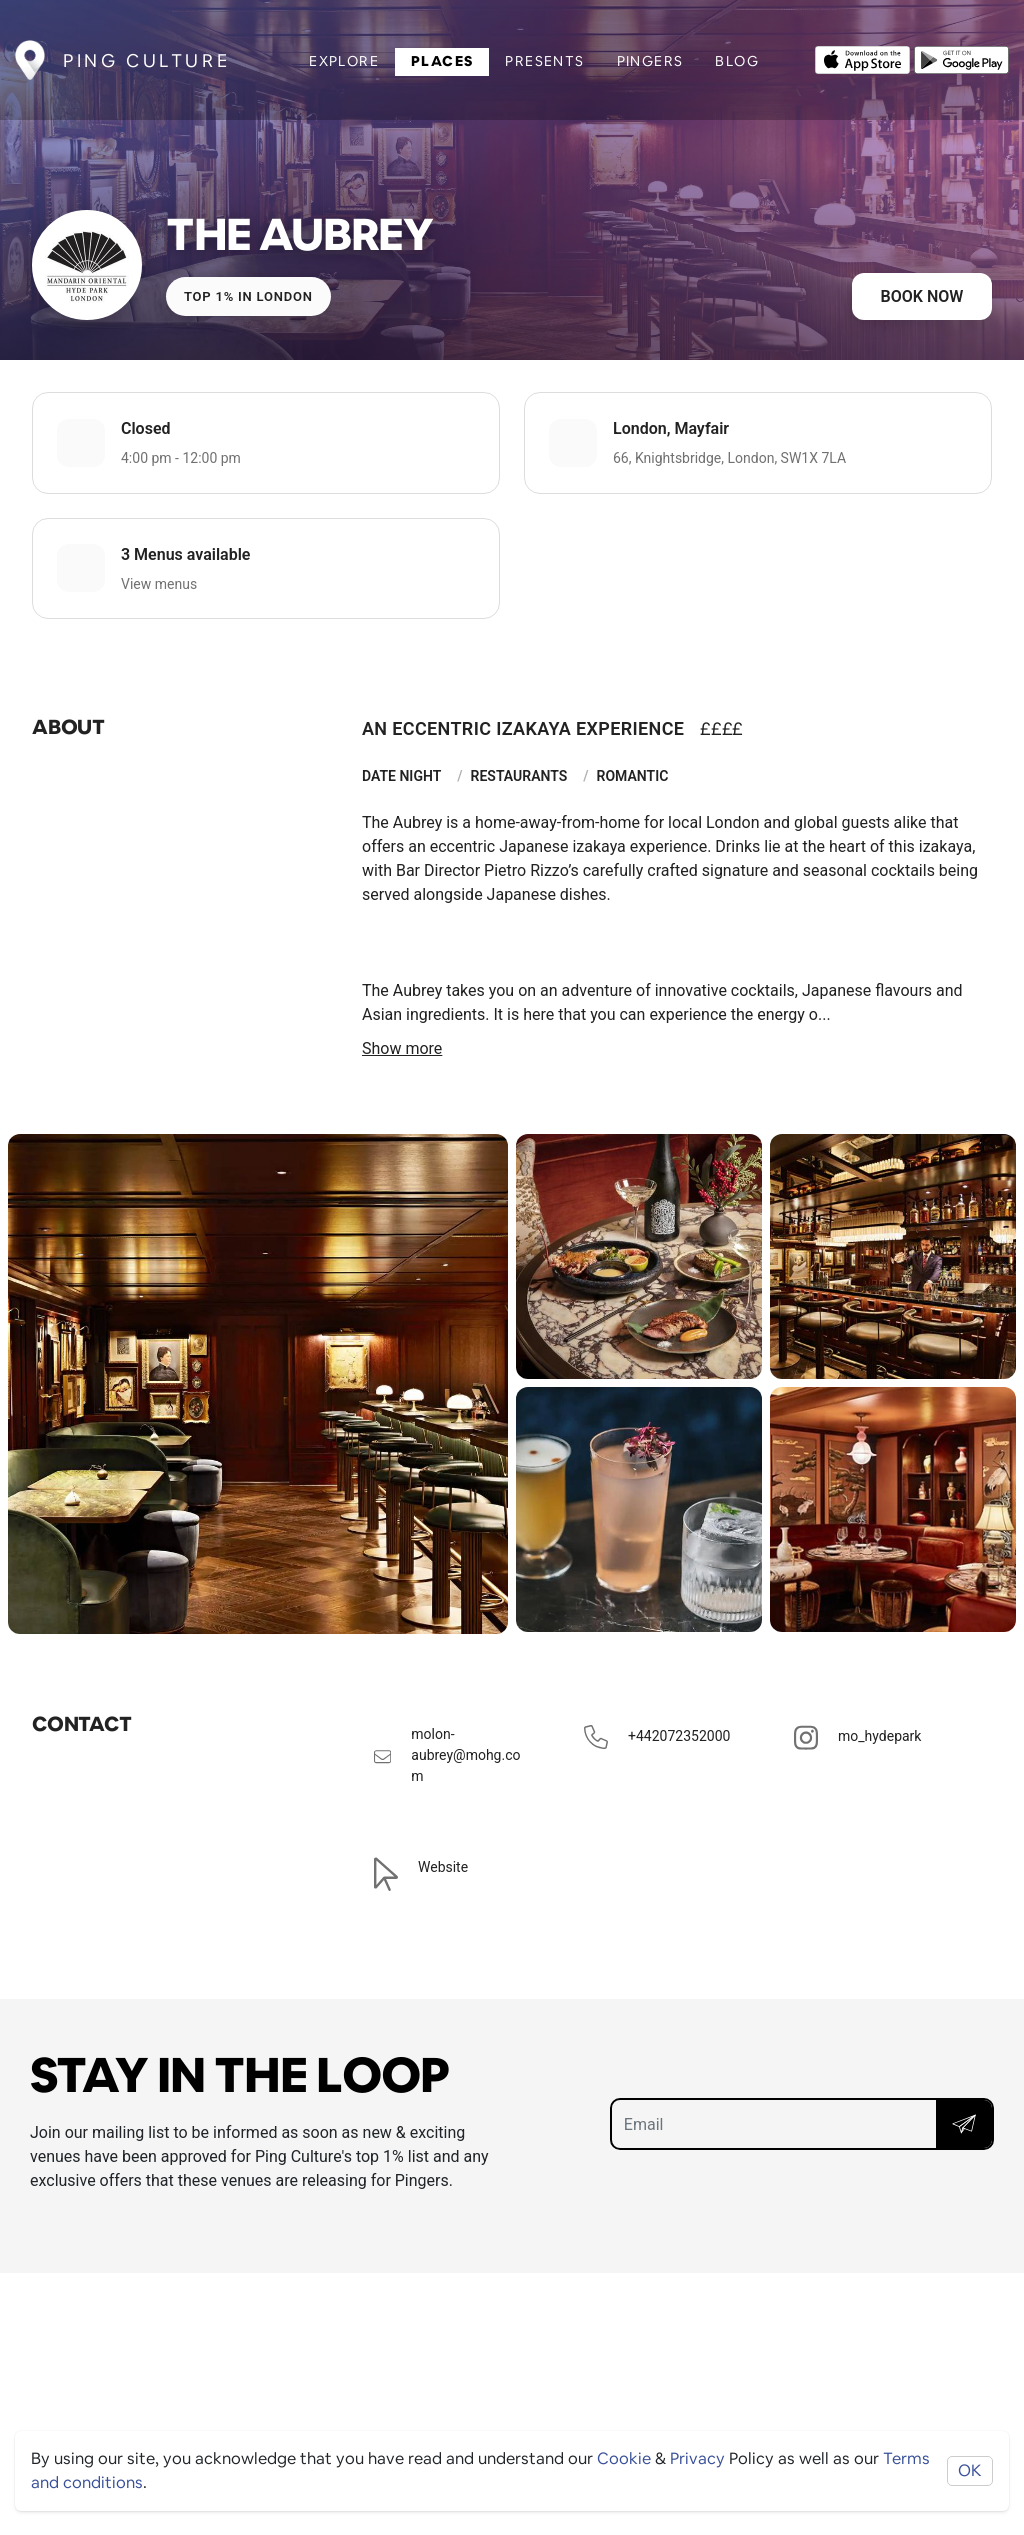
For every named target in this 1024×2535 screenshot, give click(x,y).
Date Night (401, 776)
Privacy (697, 2458)
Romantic (633, 776)
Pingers (650, 61)
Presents (544, 61)
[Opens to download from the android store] (961, 58)
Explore (344, 61)
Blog (737, 61)
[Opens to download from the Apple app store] (862, 58)
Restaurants (519, 776)
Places (442, 61)
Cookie (624, 2458)
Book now (922, 296)
